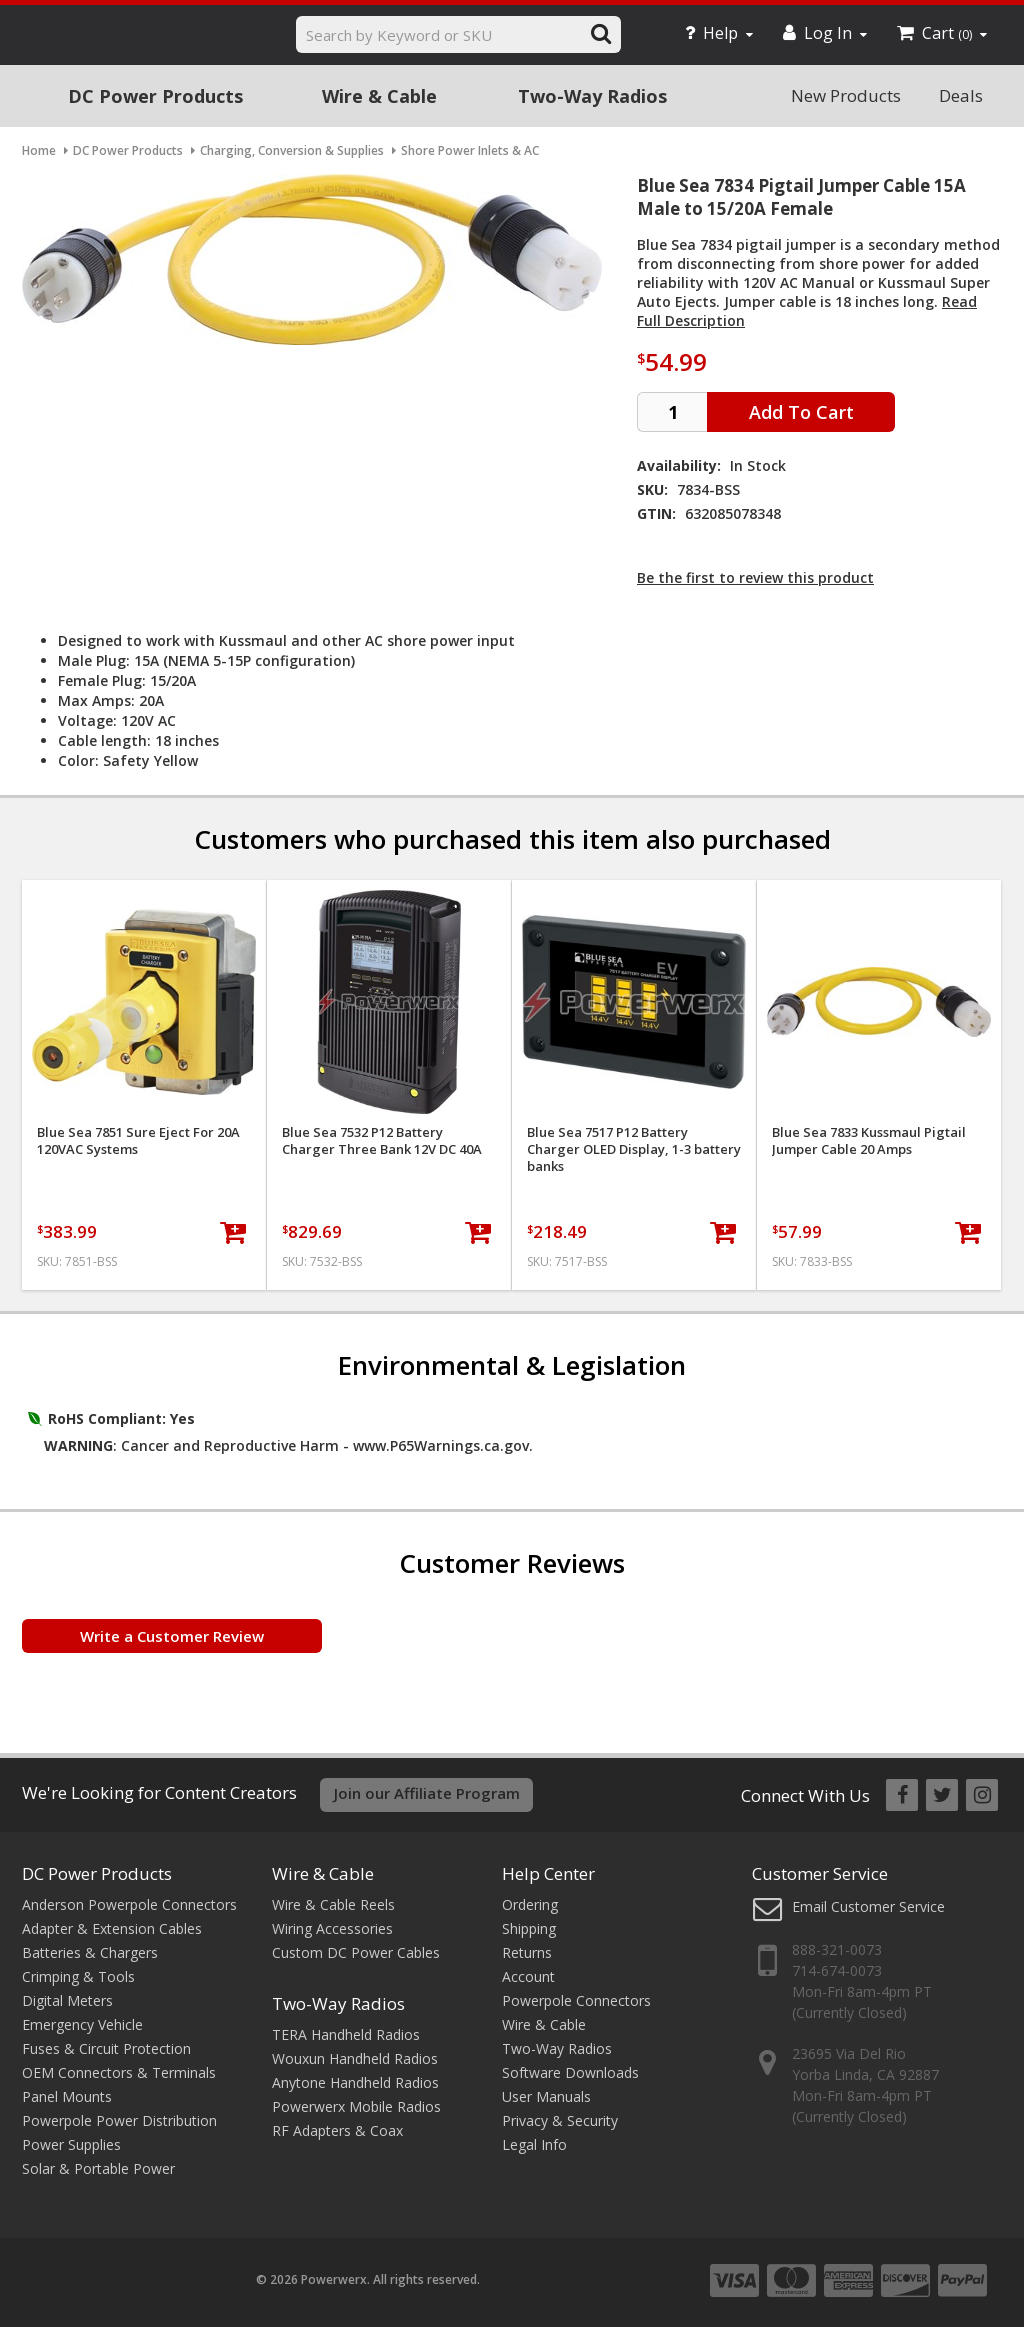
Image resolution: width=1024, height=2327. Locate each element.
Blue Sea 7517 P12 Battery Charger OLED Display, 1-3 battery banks (634, 1149)
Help (719, 33)
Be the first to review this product (755, 577)
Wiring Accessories (332, 1928)
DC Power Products (155, 96)
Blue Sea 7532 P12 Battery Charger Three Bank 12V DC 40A (382, 1141)
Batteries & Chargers (90, 1952)
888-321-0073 (837, 1949)
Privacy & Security (560, 2120)
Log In (825, 33)
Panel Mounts (67, 2096)
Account (528, 1976)
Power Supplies (71, 2144)
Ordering (530, 1904)
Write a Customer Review (172, 1636)
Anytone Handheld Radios (355, 2082)
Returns (527, 1952)
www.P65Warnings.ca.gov (441, 1445)
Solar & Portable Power (98, 2168)
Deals (961, 95)
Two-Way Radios (592, 96)
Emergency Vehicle (82, 2024)
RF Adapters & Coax (337, 2130)
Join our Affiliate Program (427, 1793)
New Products (846, 95)
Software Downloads (570, 2072)
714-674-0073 (837, 1970)
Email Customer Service (868, 1906)
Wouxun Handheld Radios (355, 2058)
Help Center (548, 1873)
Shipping (529, 1928)
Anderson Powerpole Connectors (129, 1904)
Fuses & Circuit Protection (106, 2048)
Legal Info (534, 2144)
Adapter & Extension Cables (112, 1928)
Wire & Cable (379, 96)
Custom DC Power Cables (356, 1952)
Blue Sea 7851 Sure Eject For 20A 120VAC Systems (138, 1141)
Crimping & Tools (78, 1976)
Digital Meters (67, 2000)
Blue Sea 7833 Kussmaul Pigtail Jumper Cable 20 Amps (869, 1141)
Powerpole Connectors (576, 2000)
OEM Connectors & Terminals (119, 2072)
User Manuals (546, 2096)
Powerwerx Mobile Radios (356, 2106)
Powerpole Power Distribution (119, 2120)
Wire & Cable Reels (333, 1904)
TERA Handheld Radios (346, 2034)
